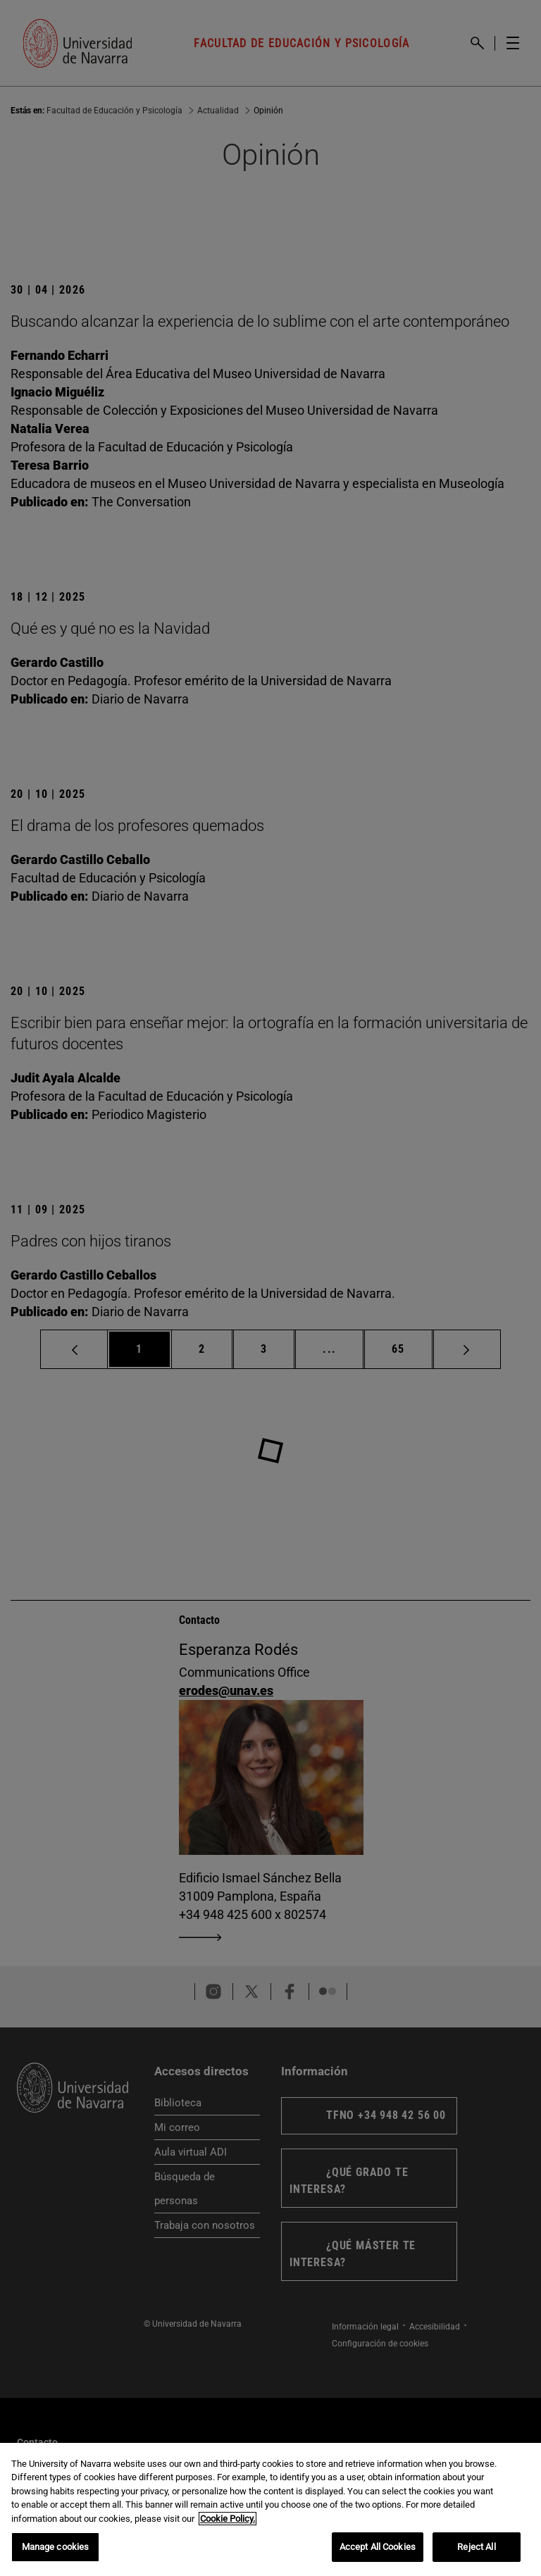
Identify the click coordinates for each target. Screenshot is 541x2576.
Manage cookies (55, 2546)
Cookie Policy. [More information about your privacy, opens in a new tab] (227, 2518)
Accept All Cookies (378, 2546)
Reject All (476, 2546)
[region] (270, 2509)
